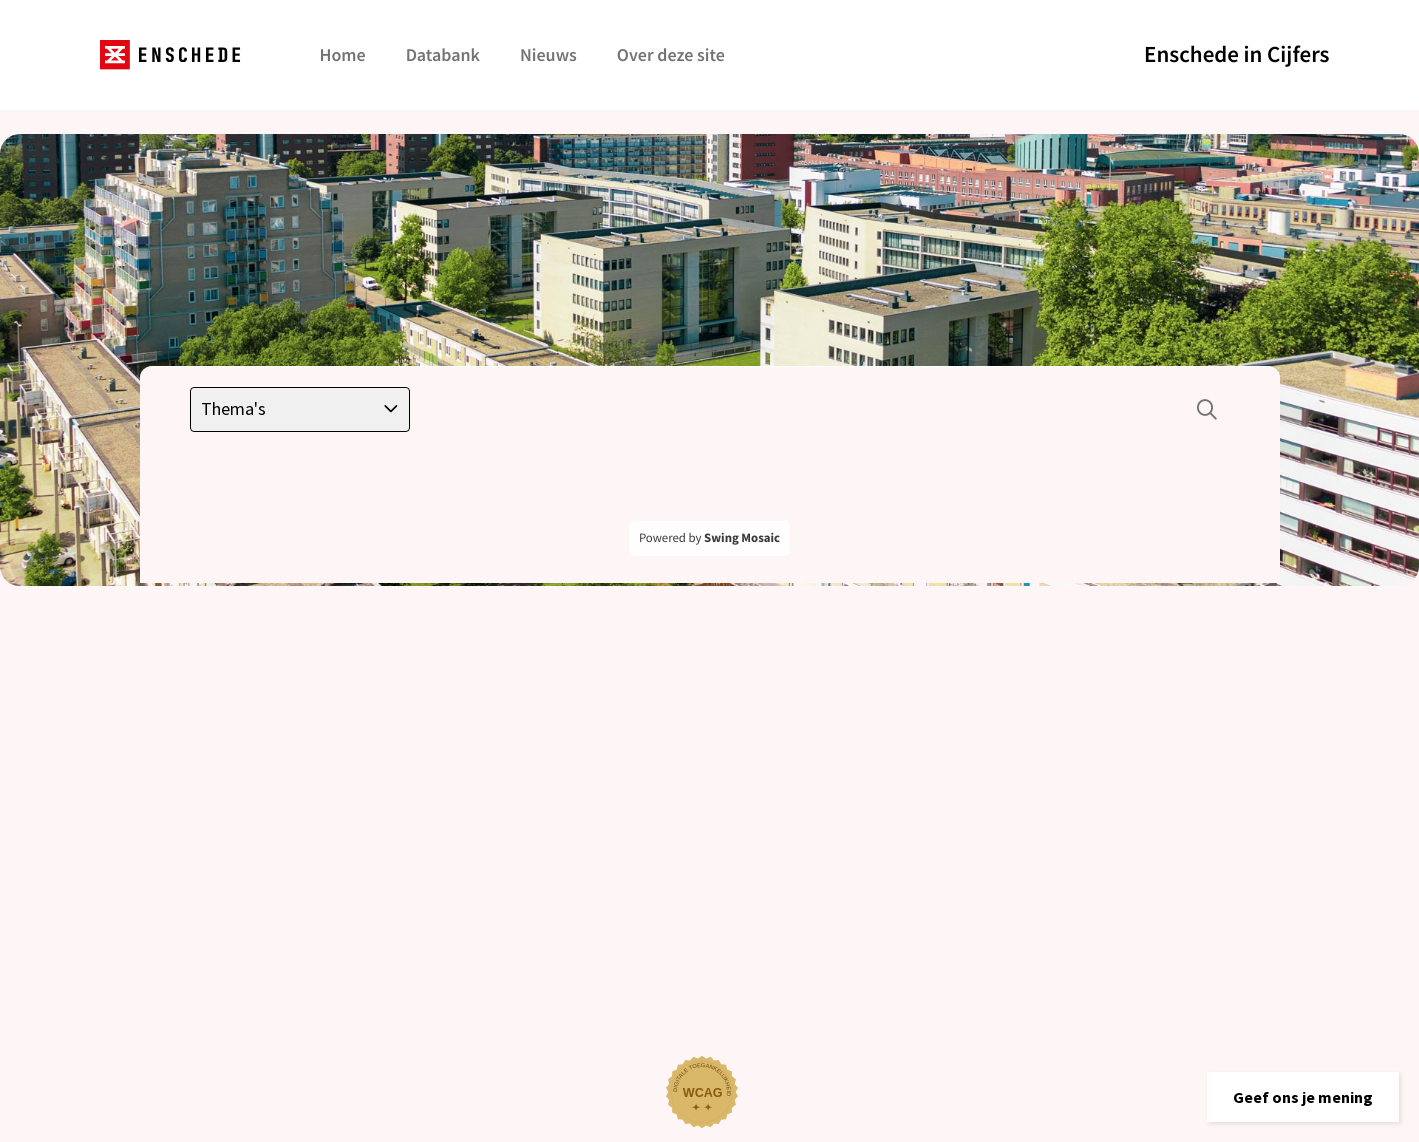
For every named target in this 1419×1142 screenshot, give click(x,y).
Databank (443, 54)
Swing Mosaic (742, 538)
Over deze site (671, 54)
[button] (1303, 1097)
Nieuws (548, 54)
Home (343, 54)
